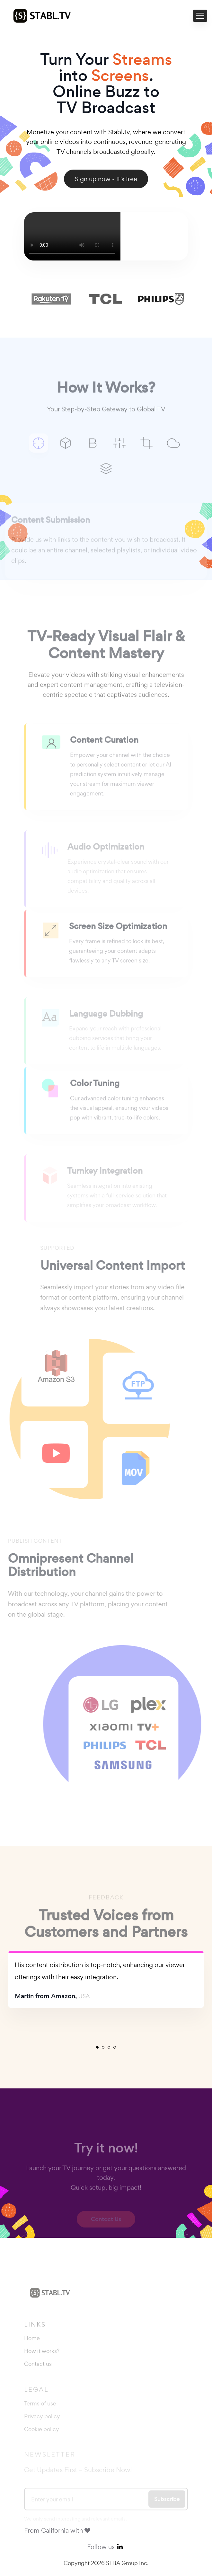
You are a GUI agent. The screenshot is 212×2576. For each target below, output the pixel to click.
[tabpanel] (106, 1979)
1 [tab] (97, 2047)
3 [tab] (109, 2047)
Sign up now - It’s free (106, 179)
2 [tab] (103, 2047)
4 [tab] (114, 2047)
